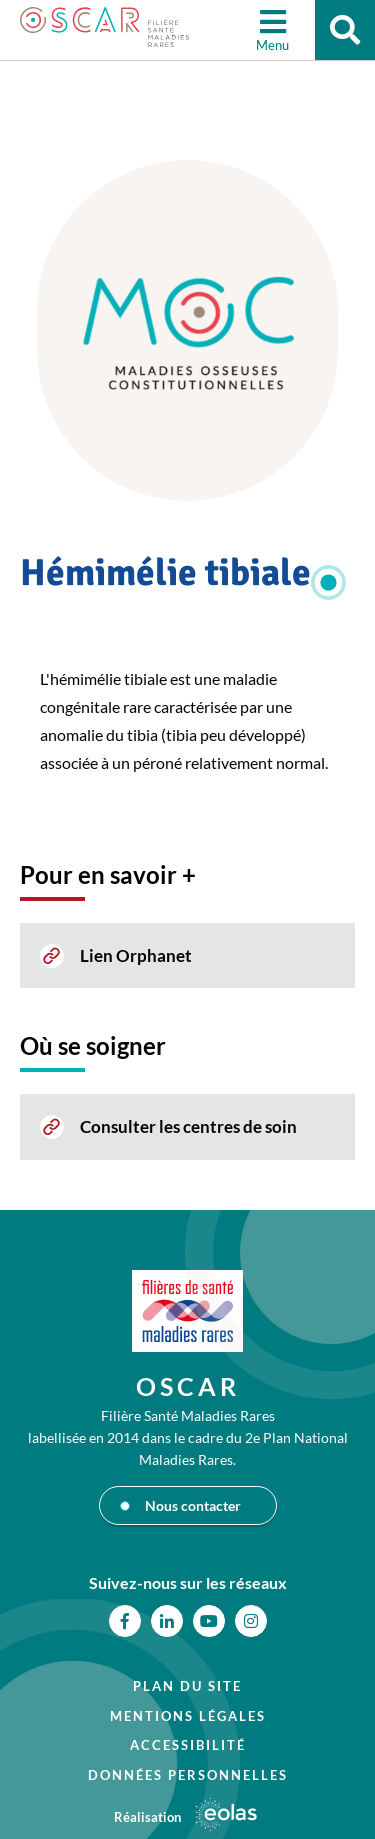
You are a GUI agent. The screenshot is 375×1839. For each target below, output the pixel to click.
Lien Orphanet (136, 955)
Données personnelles (188, 1775)
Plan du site (187, 1686)
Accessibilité (188, 1745)
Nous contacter (193, 1505)
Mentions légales (188, 1716)
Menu (272, 45)
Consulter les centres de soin (188, 1126)
